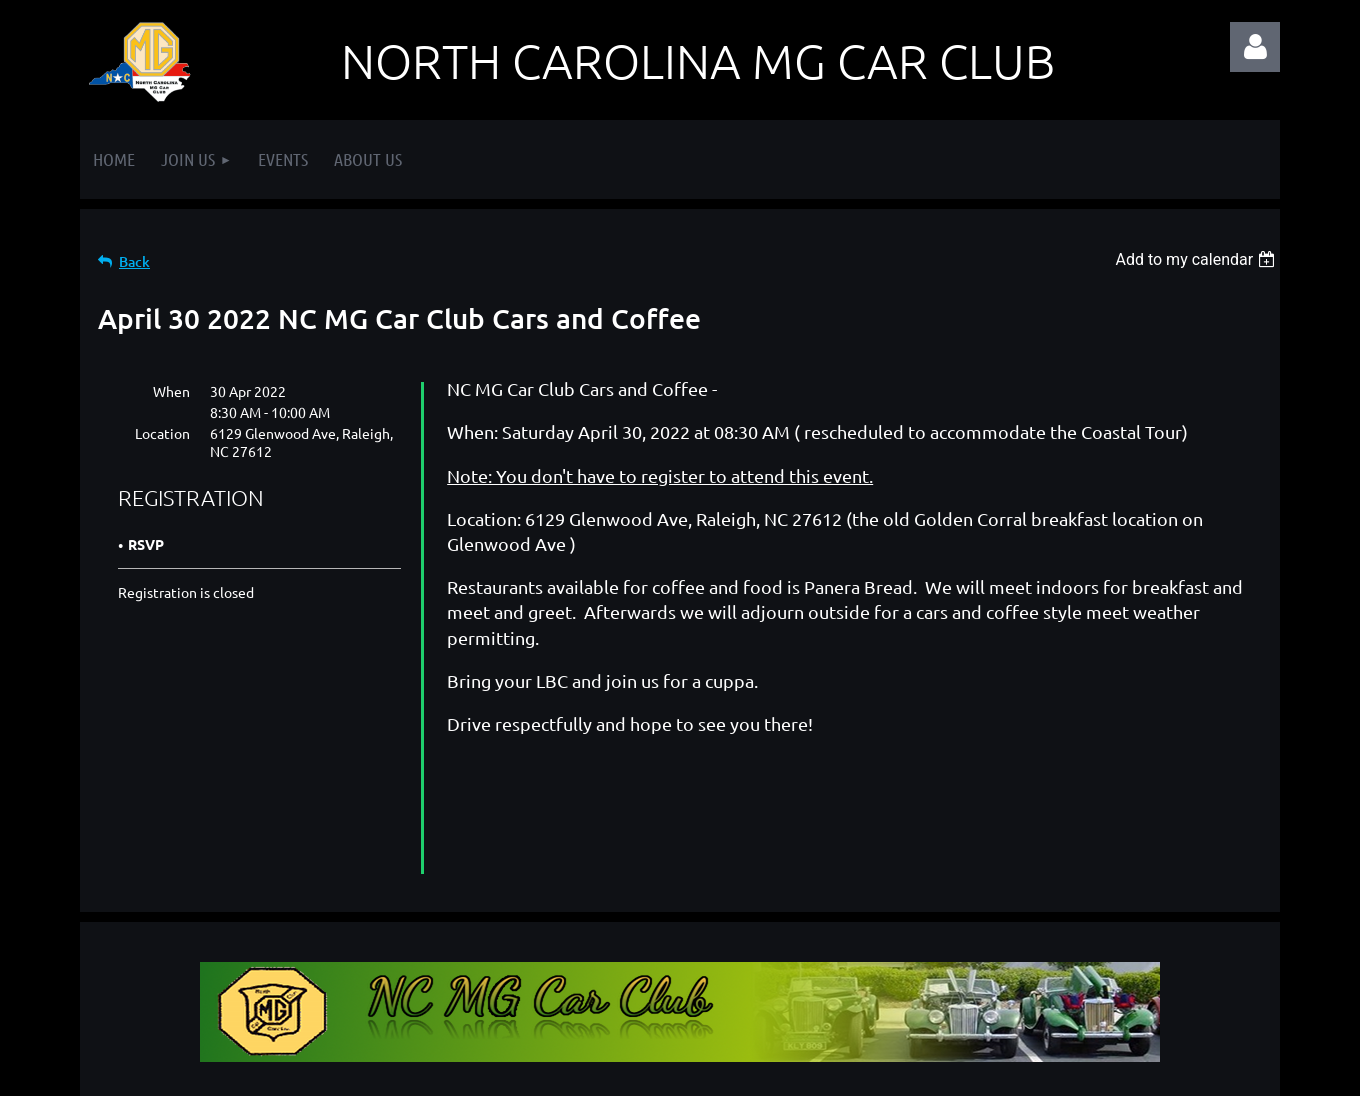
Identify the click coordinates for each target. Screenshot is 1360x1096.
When (171, 391)
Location (162, 433)
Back (134, 261)
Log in (1255, 47)
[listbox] (1197, 259)
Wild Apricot (1041, 1071)
